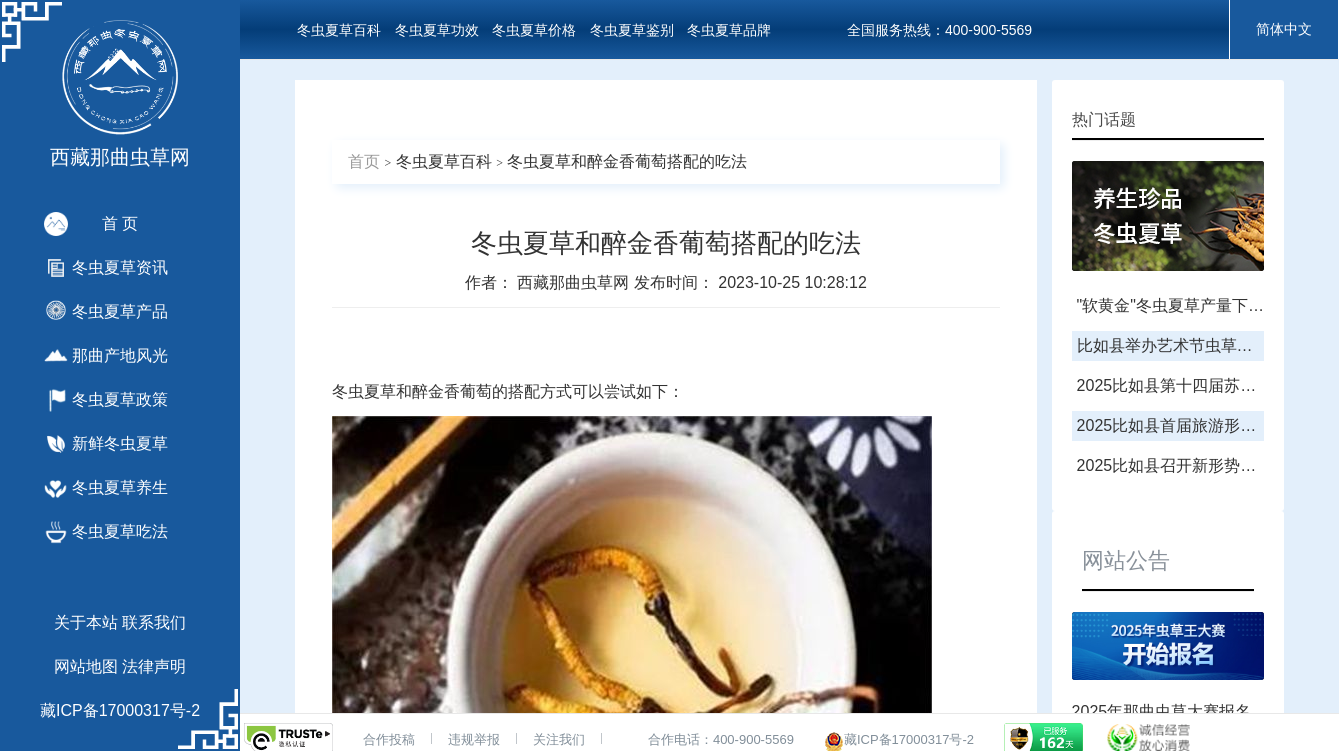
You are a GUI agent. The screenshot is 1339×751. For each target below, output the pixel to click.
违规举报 (474, 739)
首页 (364, 161)
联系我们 (154, 622)
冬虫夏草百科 (339, 30)
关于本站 (86, 622)
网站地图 (86, 666)
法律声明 (154, 666)
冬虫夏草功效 (437, 30)
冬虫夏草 (364, 391)
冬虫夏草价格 (534, 30)
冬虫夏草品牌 (729, 30)
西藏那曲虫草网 (575, 282)
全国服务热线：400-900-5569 (939, 30)
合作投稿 (389, 739)
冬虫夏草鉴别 (632, 30)
